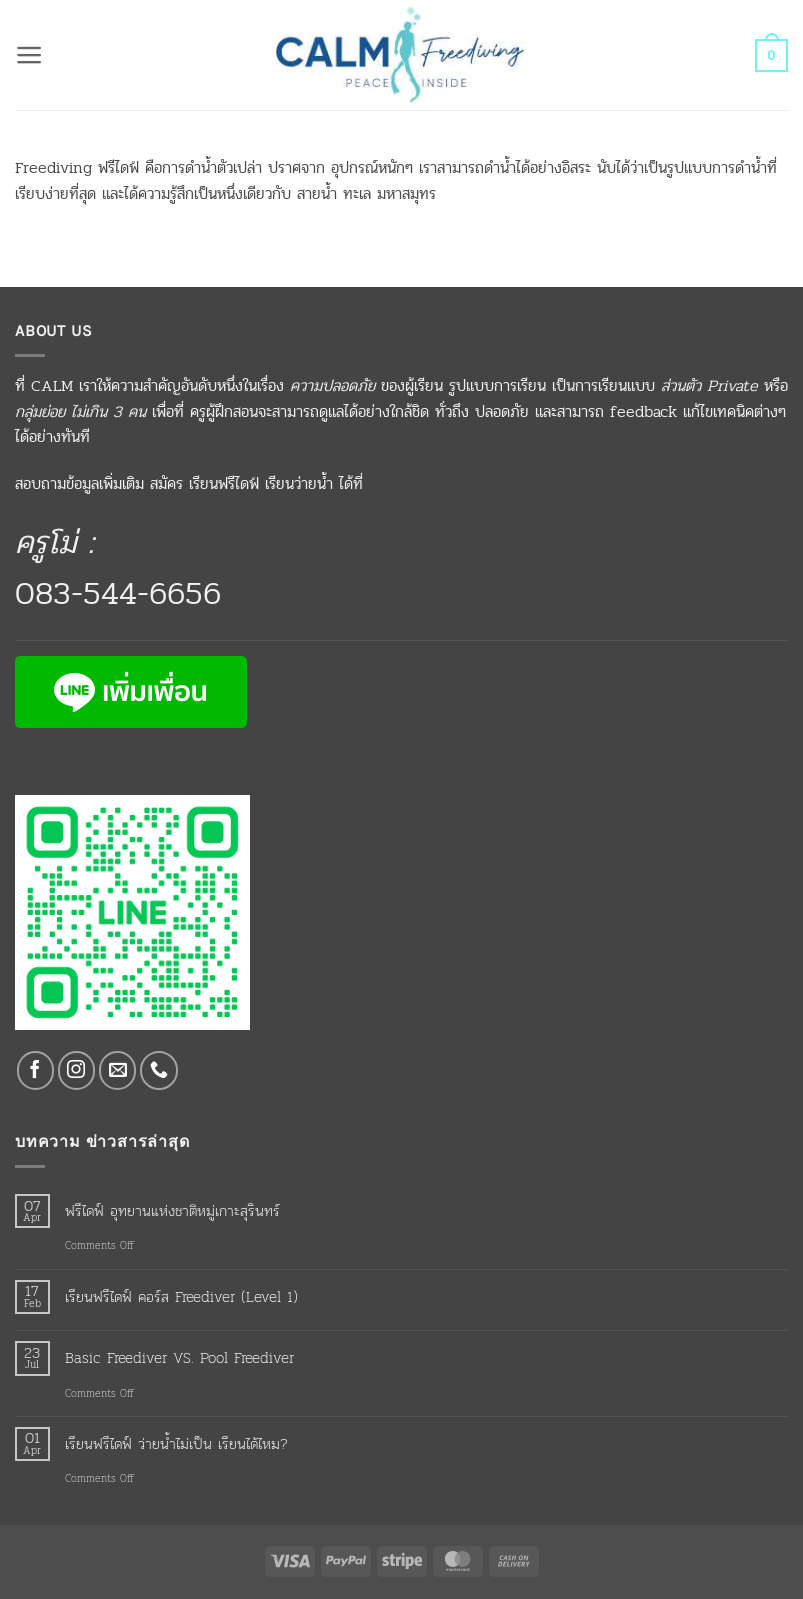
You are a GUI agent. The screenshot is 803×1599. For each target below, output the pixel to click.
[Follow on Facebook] (36, 1070)
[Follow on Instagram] (77, 1070)
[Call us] (159, 1070)
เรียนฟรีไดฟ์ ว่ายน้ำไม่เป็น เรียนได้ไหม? (176, 1444)
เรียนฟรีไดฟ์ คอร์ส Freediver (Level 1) (181, 1297)
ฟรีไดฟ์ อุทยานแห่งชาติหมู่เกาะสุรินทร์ (172, 1211)
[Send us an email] (118, 1070)
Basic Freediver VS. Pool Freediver (179, 1358)
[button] (29, 55)
